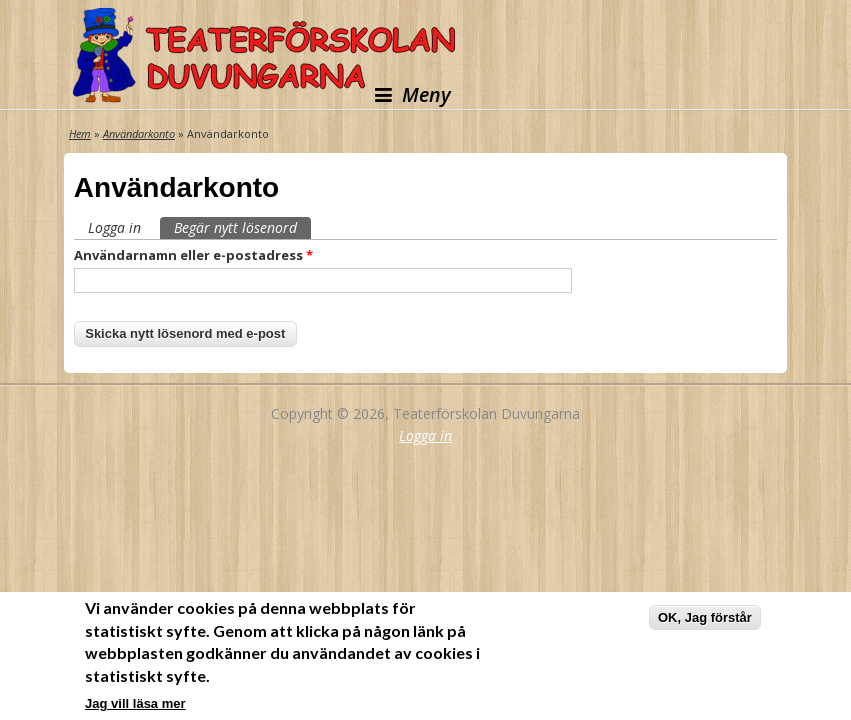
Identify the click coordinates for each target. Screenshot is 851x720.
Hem (80, 133)
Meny (413, 94)
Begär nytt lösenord (242, 227)
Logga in (114, 227)
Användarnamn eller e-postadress (193, 255)
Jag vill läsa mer (135, 705)
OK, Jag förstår (705, 620)
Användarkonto (139, 133)
